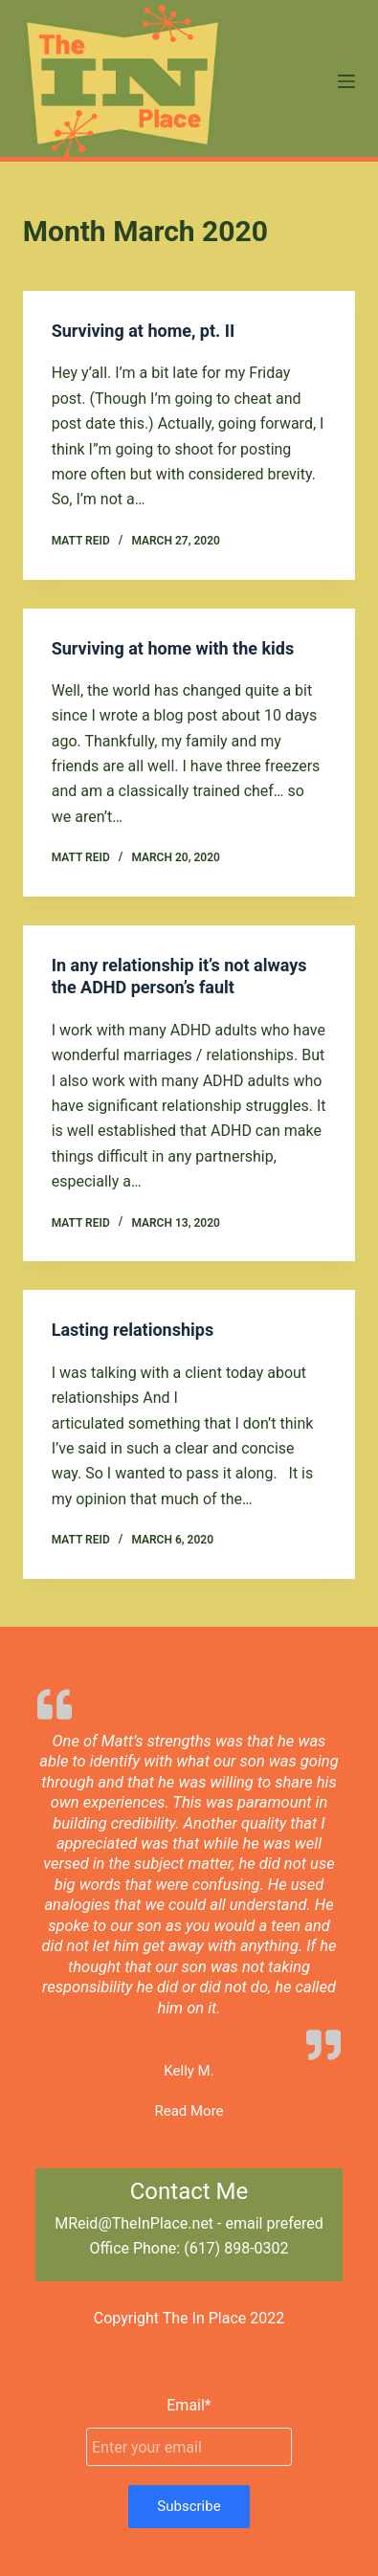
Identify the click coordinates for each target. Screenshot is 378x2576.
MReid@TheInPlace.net (134, 2223)
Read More (188, 2111)
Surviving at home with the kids (173, 648)
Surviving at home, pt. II (143, 331)
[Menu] (346, 81)
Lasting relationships (132, 1330)
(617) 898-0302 (236, 2248)
